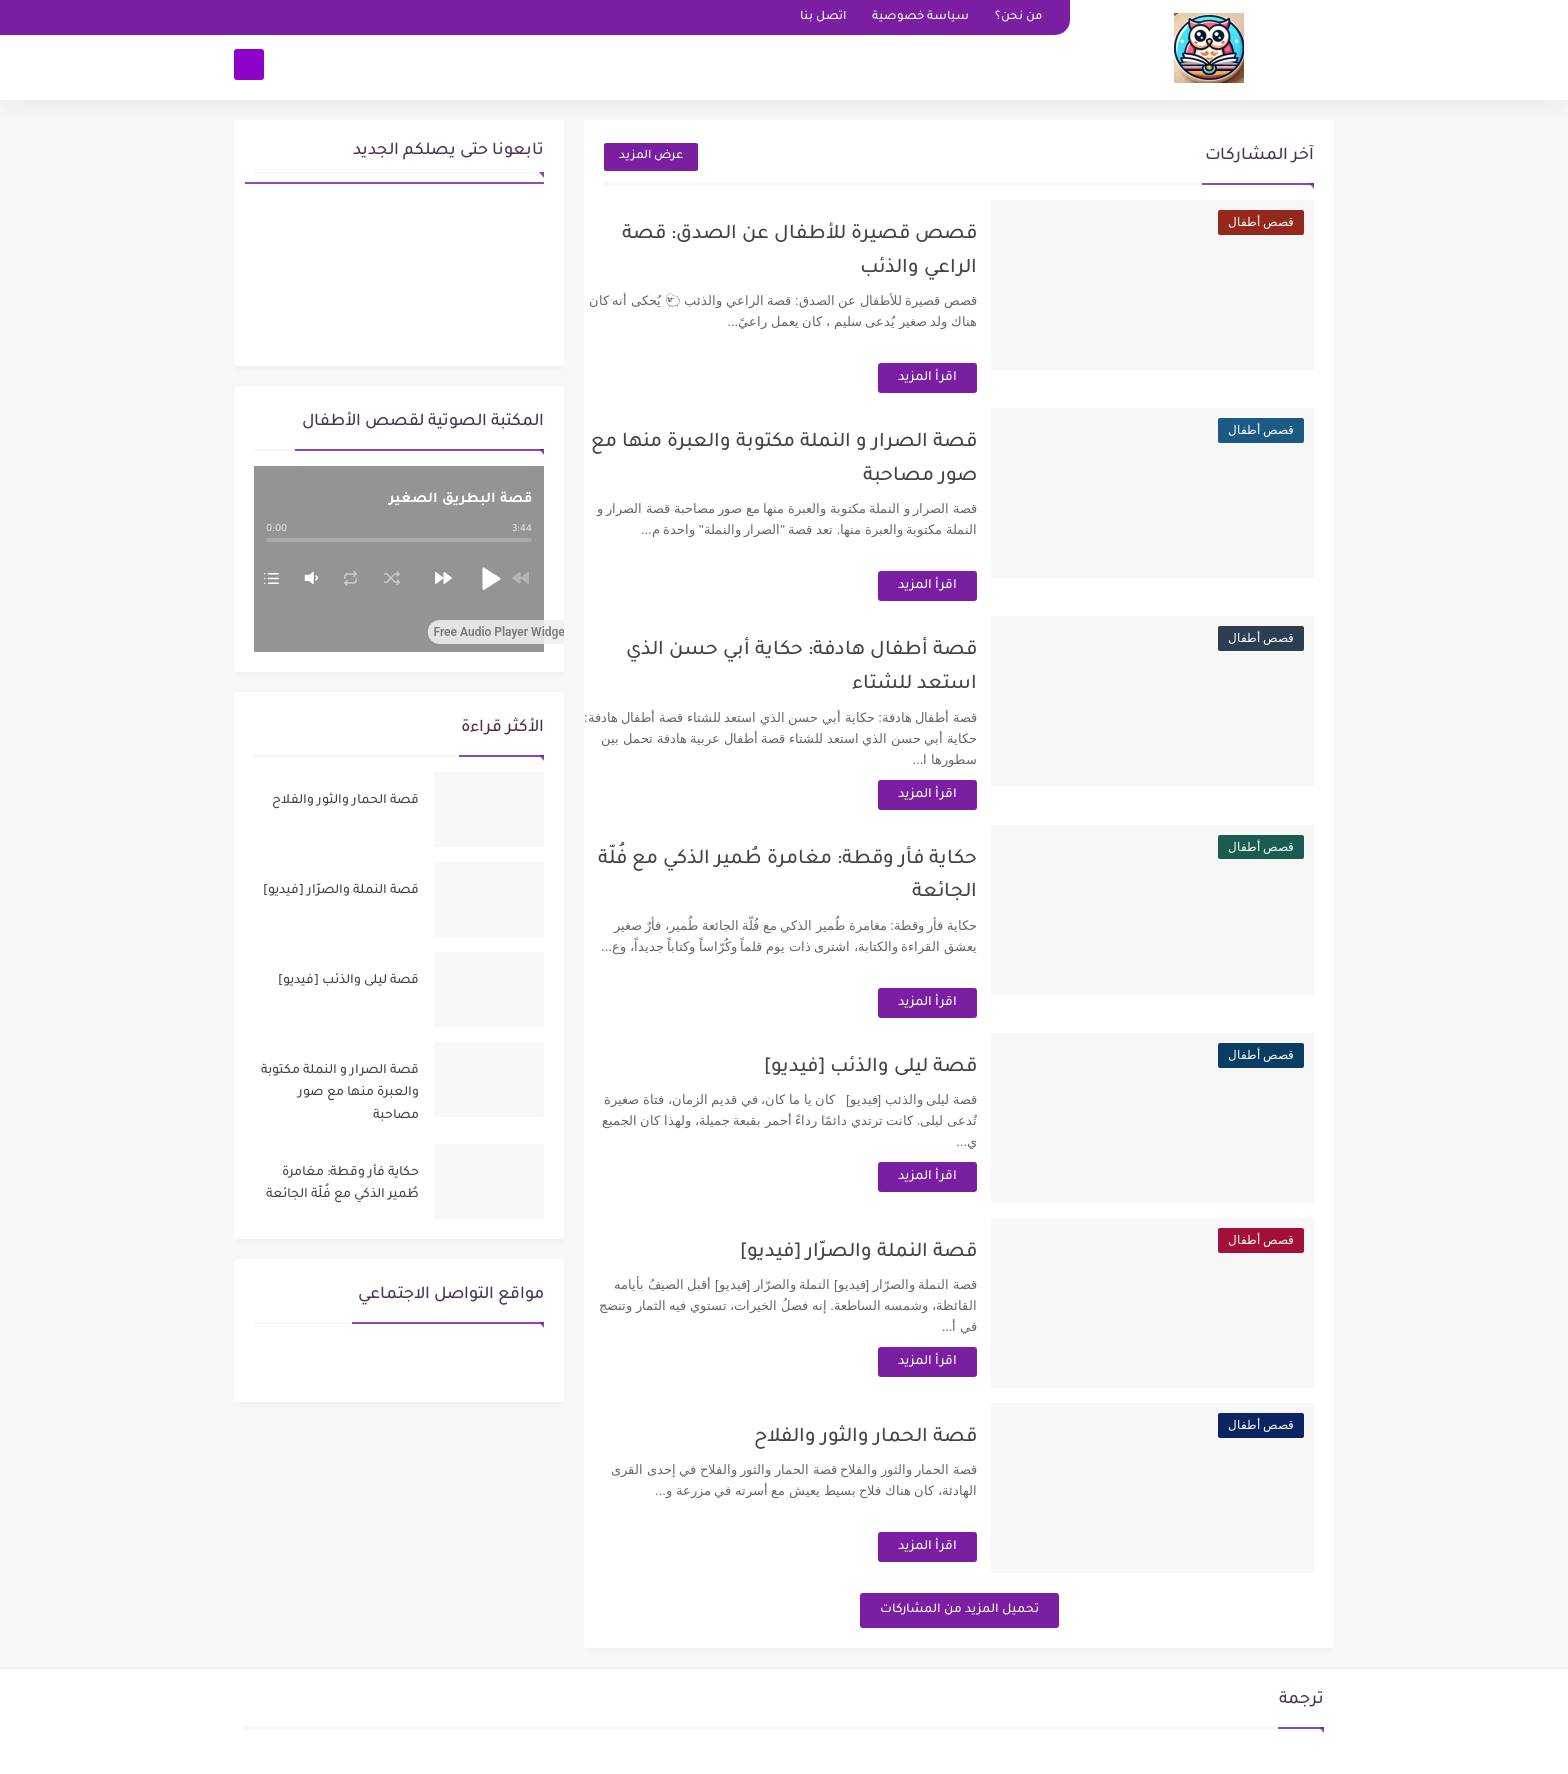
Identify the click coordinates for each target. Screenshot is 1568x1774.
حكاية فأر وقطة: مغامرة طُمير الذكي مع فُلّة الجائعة (342, 1184)
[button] (490, 578)
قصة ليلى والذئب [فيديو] (892, 1067)
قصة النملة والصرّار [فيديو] (880, 1252)
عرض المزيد (651, 156)
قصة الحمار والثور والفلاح (887, 1437)
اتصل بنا (823, 17)
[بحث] (249, 66)
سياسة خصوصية (920, 17)
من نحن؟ (1018, 17)
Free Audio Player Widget (511, 632)
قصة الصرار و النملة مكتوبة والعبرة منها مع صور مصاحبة (340, 1093)
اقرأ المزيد (949, 378)
